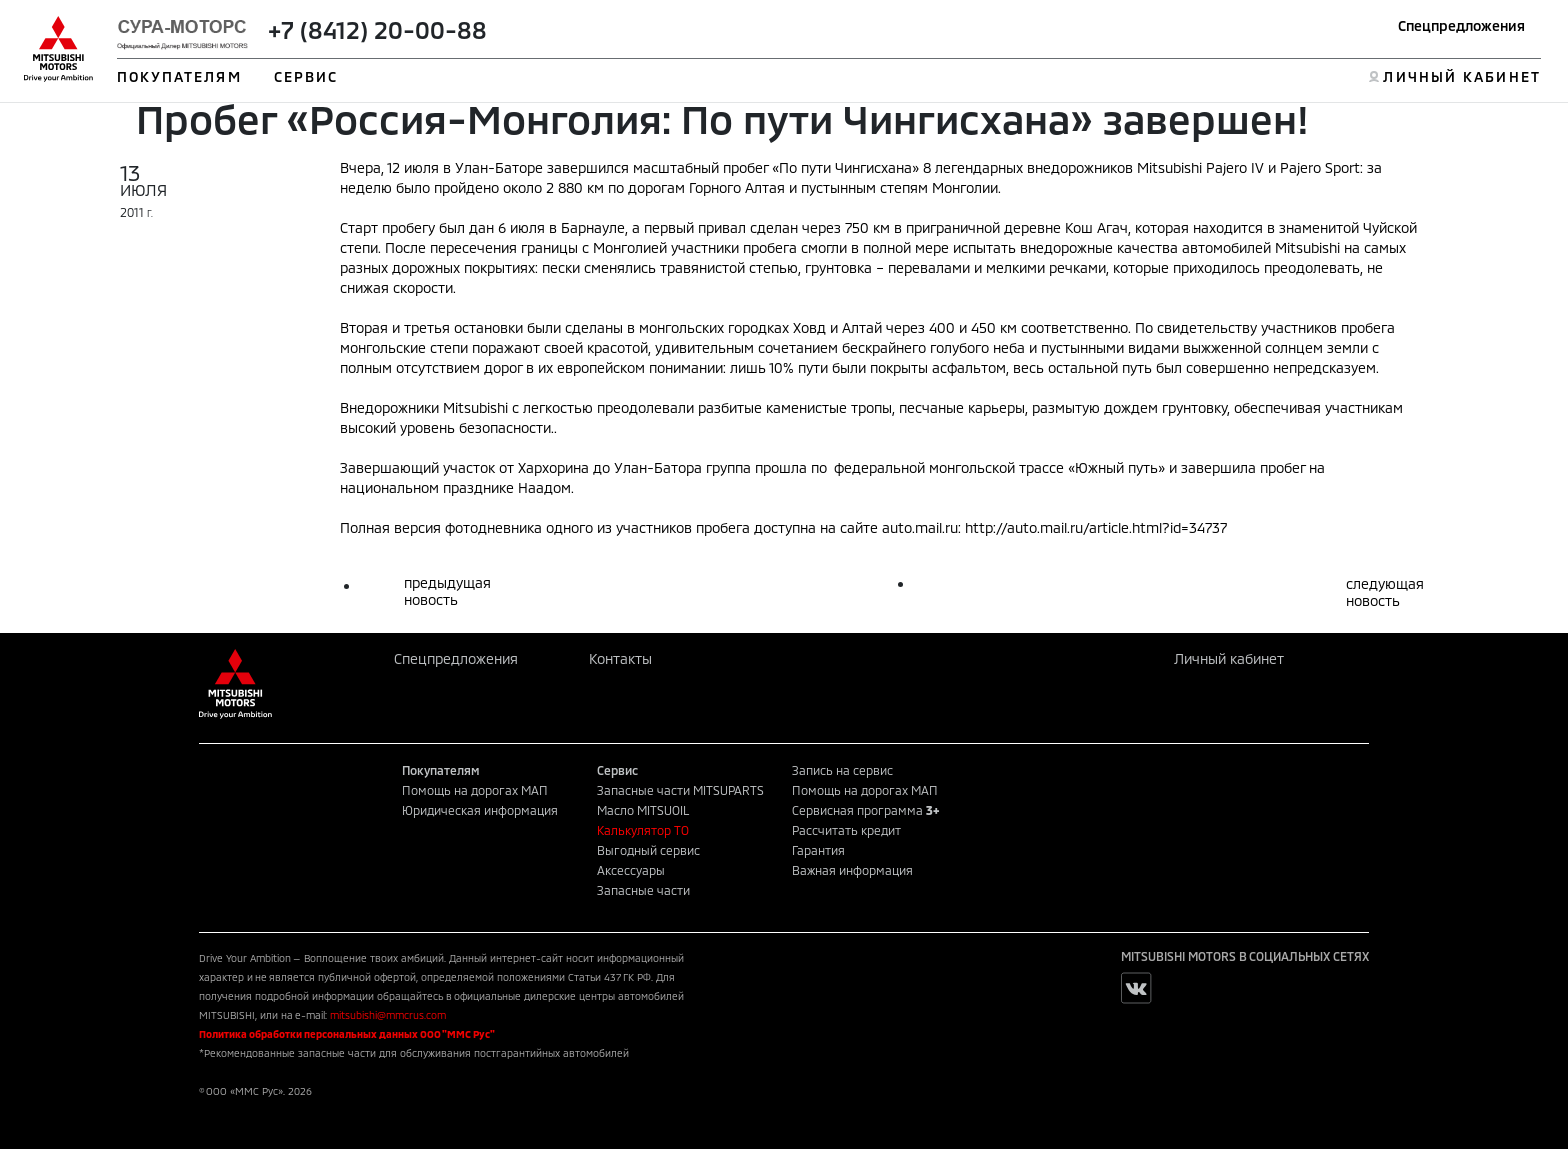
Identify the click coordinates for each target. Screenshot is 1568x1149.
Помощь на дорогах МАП (475, 790)
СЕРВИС (306, 76)
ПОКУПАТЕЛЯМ (179, 76)
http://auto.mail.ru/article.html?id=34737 (1096, 527)
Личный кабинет (1229, 658)
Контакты (620, 658)
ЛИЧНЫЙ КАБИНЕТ (1461, 76)
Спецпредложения (1461, 25)
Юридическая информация (480, 810)
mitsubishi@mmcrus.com (388, 1015)
